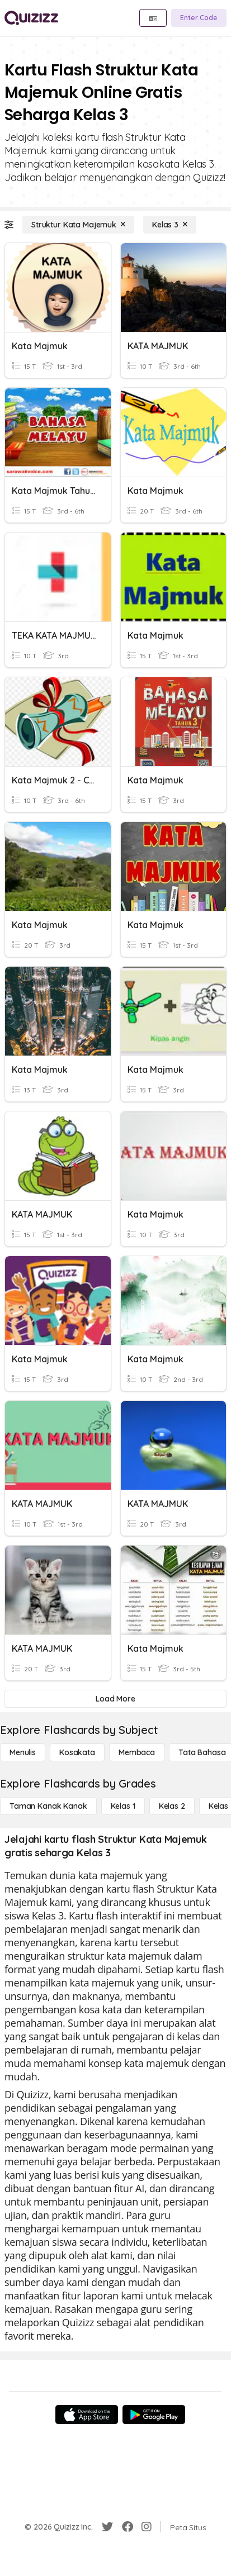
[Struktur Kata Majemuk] (78, 225)
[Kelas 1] (123, 1806)
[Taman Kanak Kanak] (48, 1806)
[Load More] (115, 1699)
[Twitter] (107, 2527)
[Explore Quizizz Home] (31, 18)
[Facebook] (127, 2527)
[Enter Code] (199, 18)
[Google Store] (153, 2414)
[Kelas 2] (172, 1806)
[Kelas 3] (169, 225)
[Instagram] (147, 2527)
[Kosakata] (77, 1752)
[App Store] (86, 2414)
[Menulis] (22, 1752)
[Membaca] (136, 1752)
